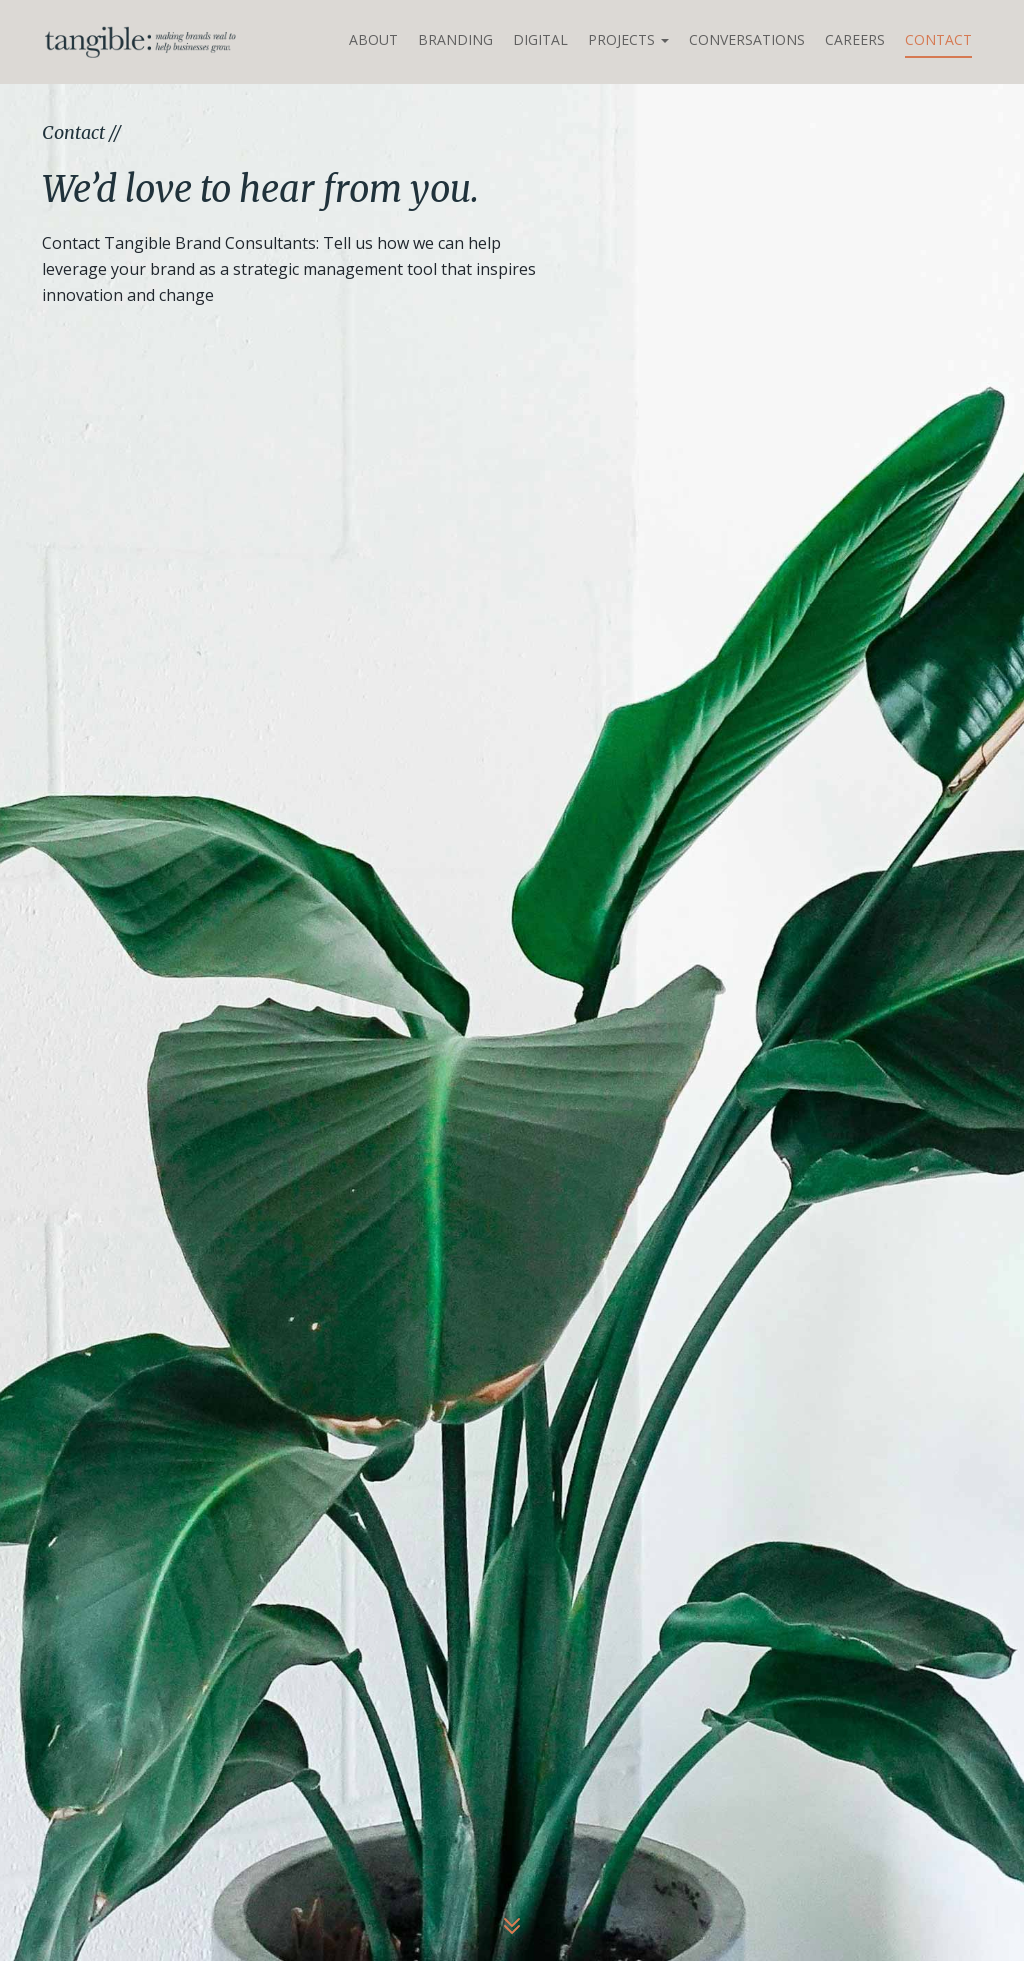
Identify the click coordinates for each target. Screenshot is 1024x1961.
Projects (628, 39)
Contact (938, 39)
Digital (540, 39)
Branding (455, 39)
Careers (855, 39)
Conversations (747, 39)
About (373, 39)
